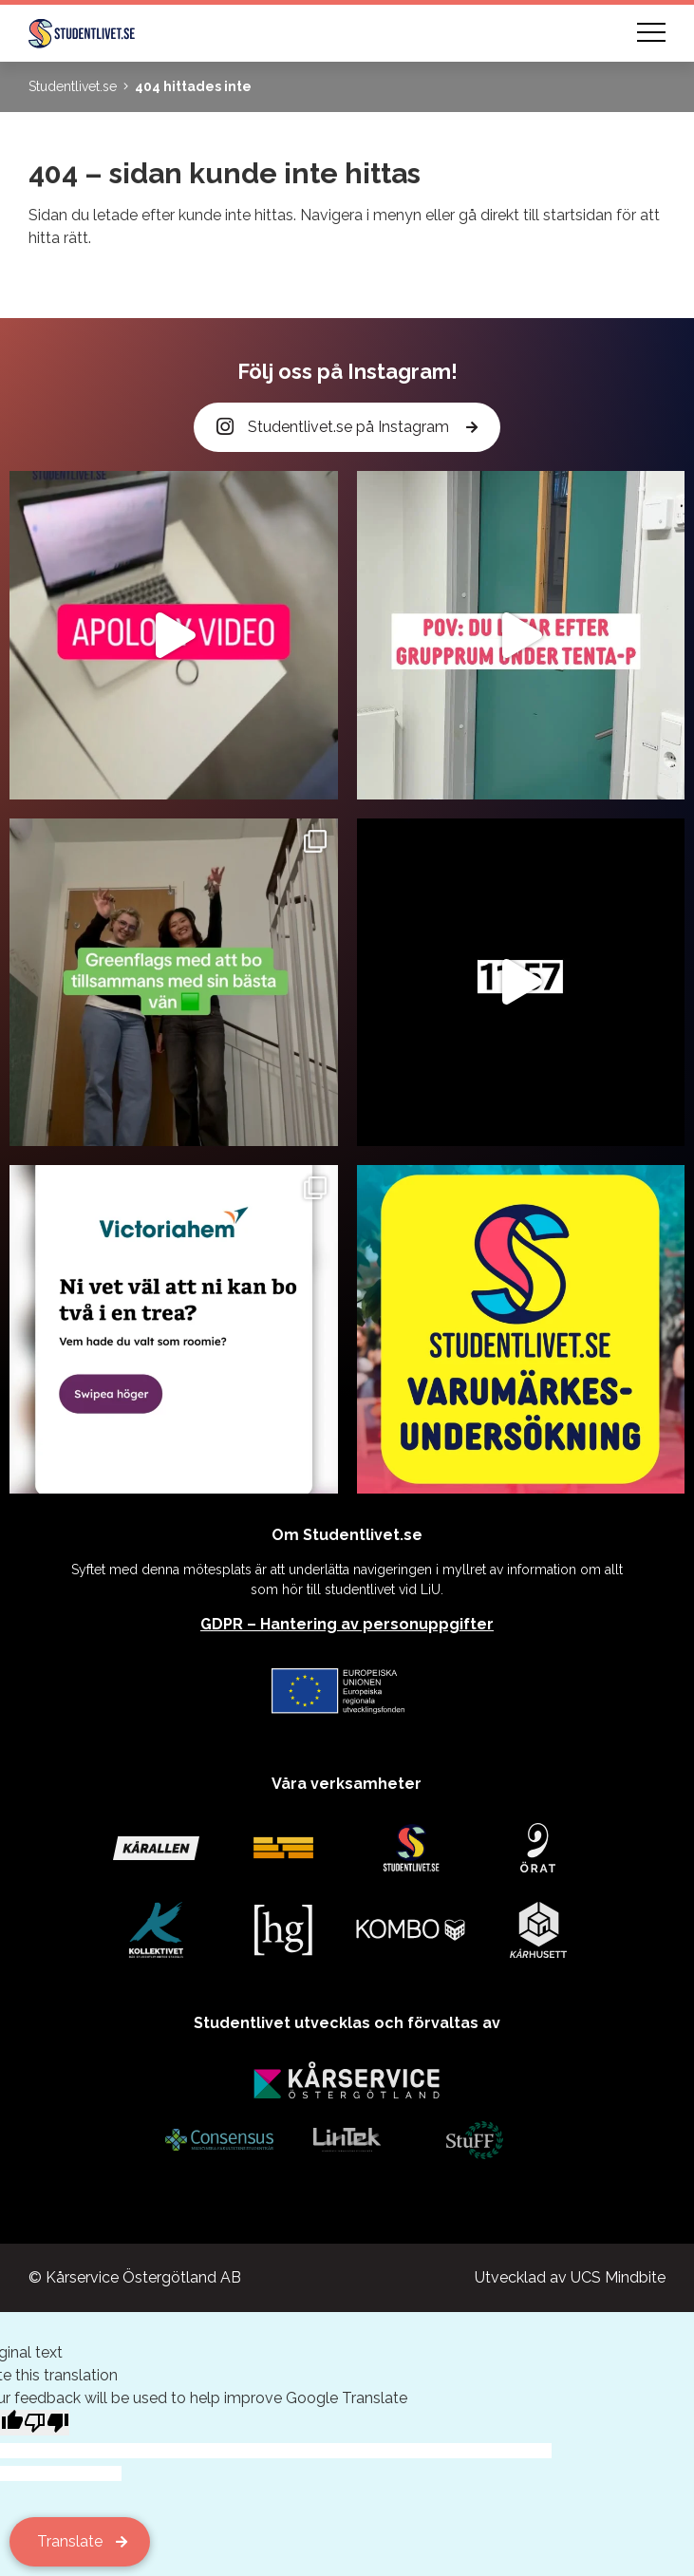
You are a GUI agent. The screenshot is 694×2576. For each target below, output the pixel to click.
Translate (70, 2541)
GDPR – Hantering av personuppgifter (347, 1624)
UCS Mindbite (618, 2277)
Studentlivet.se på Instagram (334, 428)
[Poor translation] (46, 2422)
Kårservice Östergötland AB (143, 2277)
